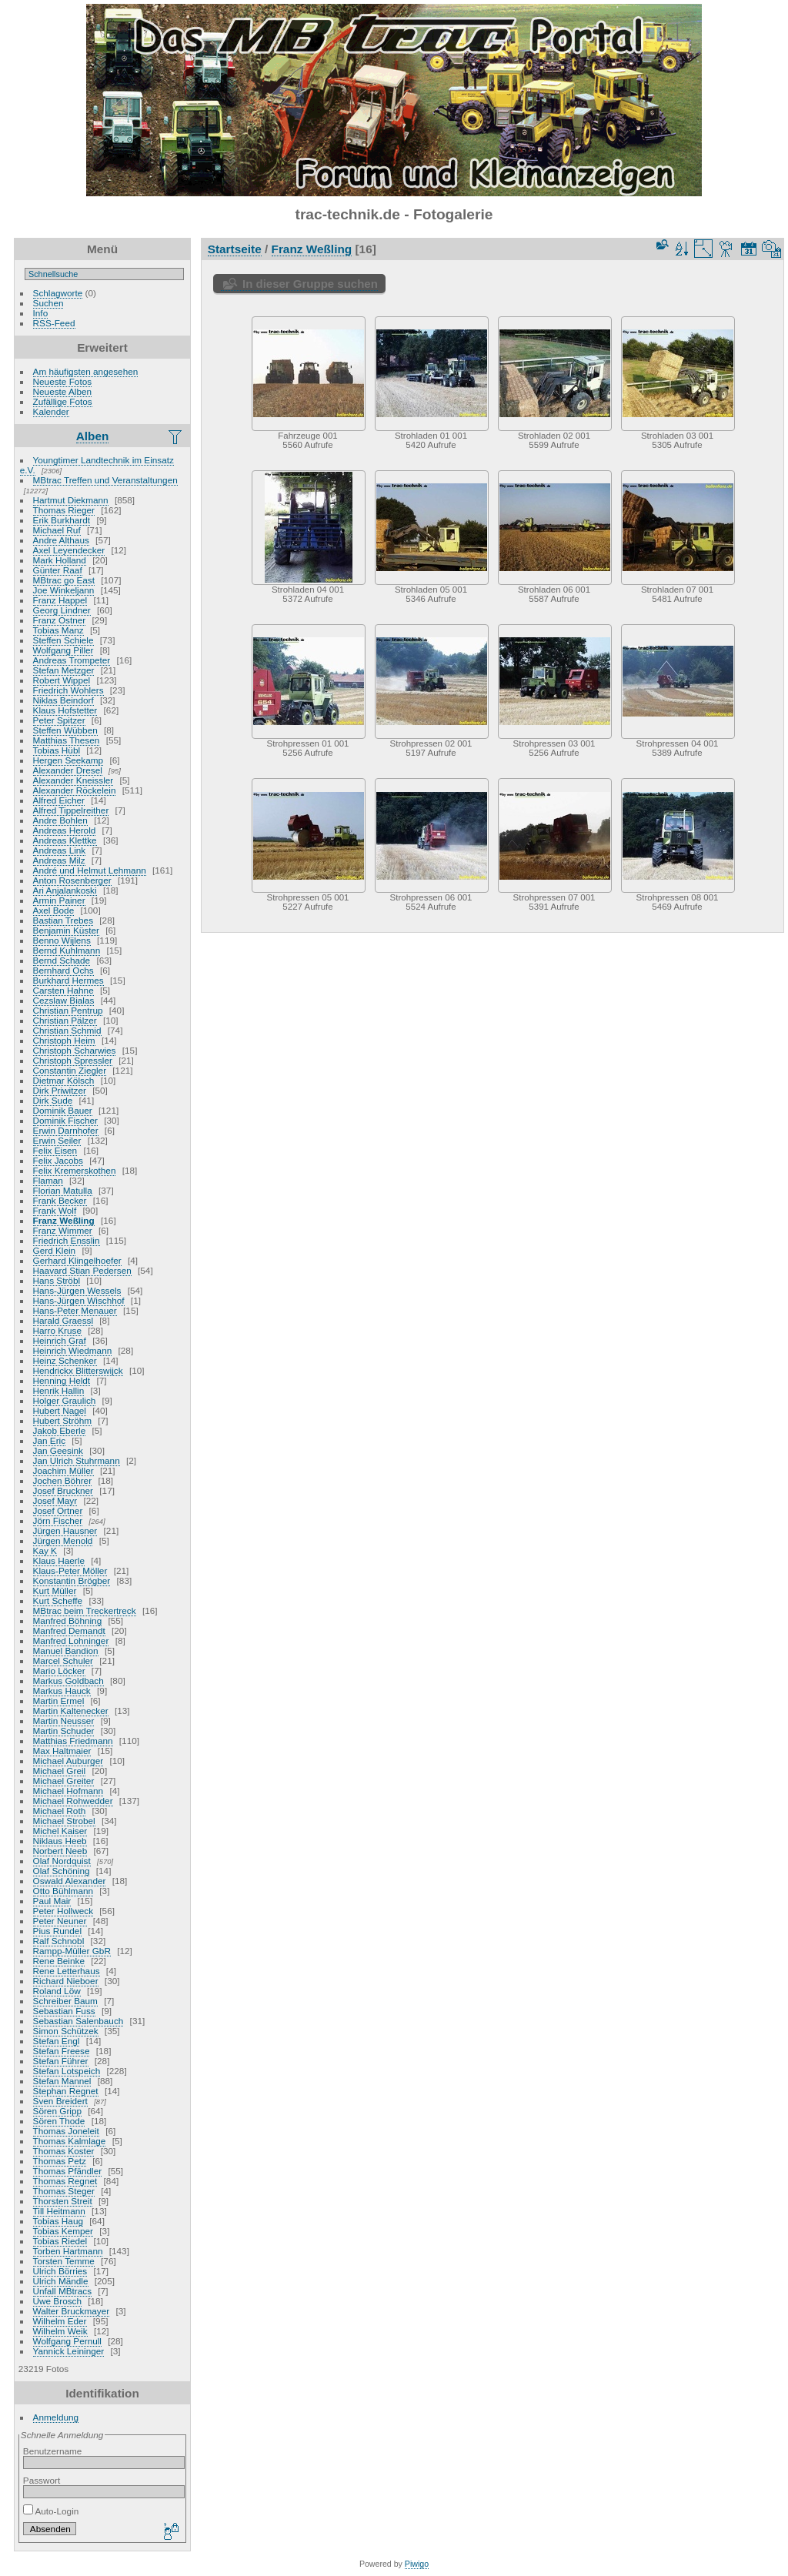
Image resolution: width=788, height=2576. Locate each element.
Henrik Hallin (59, 1390)
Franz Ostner (59, 620)
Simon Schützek (65, 2031)
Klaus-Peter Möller (70, 1570)
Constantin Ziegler (69, 1070)
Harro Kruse (57, 1330)
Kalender (51, 411)
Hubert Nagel (59, 1410)
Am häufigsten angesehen (86, 371)
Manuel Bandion (65, 1650)
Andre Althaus (61, 540)
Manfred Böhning (67, 1620)
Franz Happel (60, 600)
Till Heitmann (59, 2211)
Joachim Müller (63, 1470)
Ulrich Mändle (60, 2281)
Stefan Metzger (64, 670)
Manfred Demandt (69, 1630)
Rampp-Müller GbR (72, 1951)
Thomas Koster (64, 2151)
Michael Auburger (68, 1761)
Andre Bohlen (60, 820)
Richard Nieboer (65, 1981)
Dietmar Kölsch (64, 1080)
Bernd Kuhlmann (67, 950)
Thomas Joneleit (66, 2131)
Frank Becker (60, 1200)
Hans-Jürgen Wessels (77, 1290)
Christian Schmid (67, 1030)
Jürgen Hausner (65, 1530)
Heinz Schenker (65, 1360)
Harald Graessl (63, 1320)
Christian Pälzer (65, 1020)
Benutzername (52, 2451)
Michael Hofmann (68, 1791)
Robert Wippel (62, 680)
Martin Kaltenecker (71, 1711)
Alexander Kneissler (73, 780)
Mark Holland (59, 560)
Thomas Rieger (64, 510)
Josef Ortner (58, 1510)
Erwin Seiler (57, 1140)
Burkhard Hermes (68, 980)
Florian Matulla (62, 1190)
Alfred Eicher (59, 800)
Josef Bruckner (63, 1490)
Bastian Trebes (63, 920)
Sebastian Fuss (64, 2011)
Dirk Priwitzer (59, 1090)
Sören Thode (59, 2121)
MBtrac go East (64, 580)
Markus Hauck (62, 1691)
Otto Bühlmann (63, 1891)
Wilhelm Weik (60, 2331)
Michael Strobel (64, 1821)
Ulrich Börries (60, 2271)
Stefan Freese (61, 2051)
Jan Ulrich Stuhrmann (76, 1460)
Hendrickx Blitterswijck (78, 1370)
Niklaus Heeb (60, 1841)
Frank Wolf (55, 1210)
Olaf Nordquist (62, 1861)
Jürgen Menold (63, 1540)
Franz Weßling (64, 1220)
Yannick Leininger (69, 2351)
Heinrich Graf (59, 1340)
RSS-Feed (54, 323)
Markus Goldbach (68, 1681)
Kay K (45, 1550)
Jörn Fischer (58, 1520)
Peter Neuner (60, 1921)
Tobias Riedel (60, 2241)
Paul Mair (52, 1901)
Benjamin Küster (66, 930)
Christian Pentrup (68, 1010)
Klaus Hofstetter (65, 710)
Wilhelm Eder (60, 2321)
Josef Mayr (55, 1500)
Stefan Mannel (62, 2081)
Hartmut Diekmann (71, 500)
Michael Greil (59, 1771)
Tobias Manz (58, 630)
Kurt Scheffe (58, 1600)
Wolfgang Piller (63, 650)
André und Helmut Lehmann (89, 870)
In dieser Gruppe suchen (310, 283)
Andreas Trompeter (72, 660)
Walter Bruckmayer (71, 2311)
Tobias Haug (58, 2221)
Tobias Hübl (56, 750)
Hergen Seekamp (68, 760)
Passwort (41, 2480)
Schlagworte (58, 293)
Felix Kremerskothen (74, 1170)
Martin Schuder (64, 1731)
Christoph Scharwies (74, 1050)
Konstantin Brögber (72, 1580)
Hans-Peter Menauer (75, 1310)
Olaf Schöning (61, 1871)
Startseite (235, 249)
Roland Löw (57, 1991)
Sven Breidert (60, 2101)
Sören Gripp (57, 2111)
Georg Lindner (62, 610)
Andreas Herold (64, 830)
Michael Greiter (64, 1781)
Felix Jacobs (58, 1160)
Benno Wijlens (62, 940)
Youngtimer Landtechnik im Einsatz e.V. (97, 465)
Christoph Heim (64, 1040)
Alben (92, 436)
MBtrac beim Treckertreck (84, 1610)
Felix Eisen (55, 1150)
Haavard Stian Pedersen (82, 1270)
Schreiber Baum (65, 2001)
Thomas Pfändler (67, 2171)
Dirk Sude (53, 1100)
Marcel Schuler (63, 1661)
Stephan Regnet (65, 2091)
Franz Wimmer (62, 1230)
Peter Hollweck (63, 1911)
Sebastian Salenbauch (78, 2021)
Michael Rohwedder (73, 1801)
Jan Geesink (58, 1450)
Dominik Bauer (62, 1110)
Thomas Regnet (65, 2181)
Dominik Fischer (65, 1120)
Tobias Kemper (63, 2231)
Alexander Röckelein (74, 790)
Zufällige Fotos (62, 401)
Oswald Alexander (69, 1881)
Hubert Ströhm (62, 1420)
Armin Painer (59, 900)
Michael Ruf (57, 530)
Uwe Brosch (57, 2301)
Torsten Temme (64, 2261)
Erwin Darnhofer (65, 1130)
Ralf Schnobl (59, 1941)
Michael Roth (59, 1811)
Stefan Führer (60, 2061)
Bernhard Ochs (63, 970)
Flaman (48, 1180)
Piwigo (417, 2563)
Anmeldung (56, 2417)
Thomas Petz (59, 2161)
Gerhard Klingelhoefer (77, 1260)
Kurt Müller (55, 1590)
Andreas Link (59, 850)
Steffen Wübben (65, 730)
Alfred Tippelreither (71, 810)
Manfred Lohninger (71, 1640)
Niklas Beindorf (63, 700)
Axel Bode (54, 910)
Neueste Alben (62, 391)
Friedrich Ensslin (66, 1240)
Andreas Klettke (65, 840)
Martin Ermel (59, 1701)
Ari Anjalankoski (65, 890)
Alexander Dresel (67, 770)
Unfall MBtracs (62, 2291)
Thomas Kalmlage (69, 2141)
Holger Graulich (64, 1400)
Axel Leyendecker (69, 550)
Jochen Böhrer (62, 1480)
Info (40, 313)
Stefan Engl (56, 2041)
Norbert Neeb (60, 1851)
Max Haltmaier (62, 1751)
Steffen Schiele (63, 640)
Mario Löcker (59, 1671)
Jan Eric (49, 1440)
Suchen (48, 303)
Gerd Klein (54, 1250)
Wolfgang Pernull (67, 2341)
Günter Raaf (57, 570)
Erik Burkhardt (62, 520)
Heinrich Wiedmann (72, 1350)
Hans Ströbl (56, 1280)
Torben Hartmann (68, 2251)
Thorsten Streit (62, 2201)
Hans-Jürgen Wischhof (79, 1300)
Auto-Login (51, 2511)
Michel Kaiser (60, 1831)
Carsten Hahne (63, 990)
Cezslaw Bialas (64, 1000)
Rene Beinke (59, 1961)
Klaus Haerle (59, 1560)
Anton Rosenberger (72, 880)
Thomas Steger (64, 2191)
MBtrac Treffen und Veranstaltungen (105, 480)
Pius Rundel (57, 1931)
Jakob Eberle (59, 1430)
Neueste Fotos (62, 381)
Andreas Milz (59, 860)
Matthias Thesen (66, 740)
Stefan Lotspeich (67, 2071)
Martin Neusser (64, 1721)
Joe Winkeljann (64, 590)
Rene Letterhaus (66, 1971)
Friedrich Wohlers (68, 690)
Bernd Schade (62, 960)
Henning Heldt (62, 1380)
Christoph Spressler (72, 1060)
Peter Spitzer (59, 720)
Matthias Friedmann (73, 1741)
